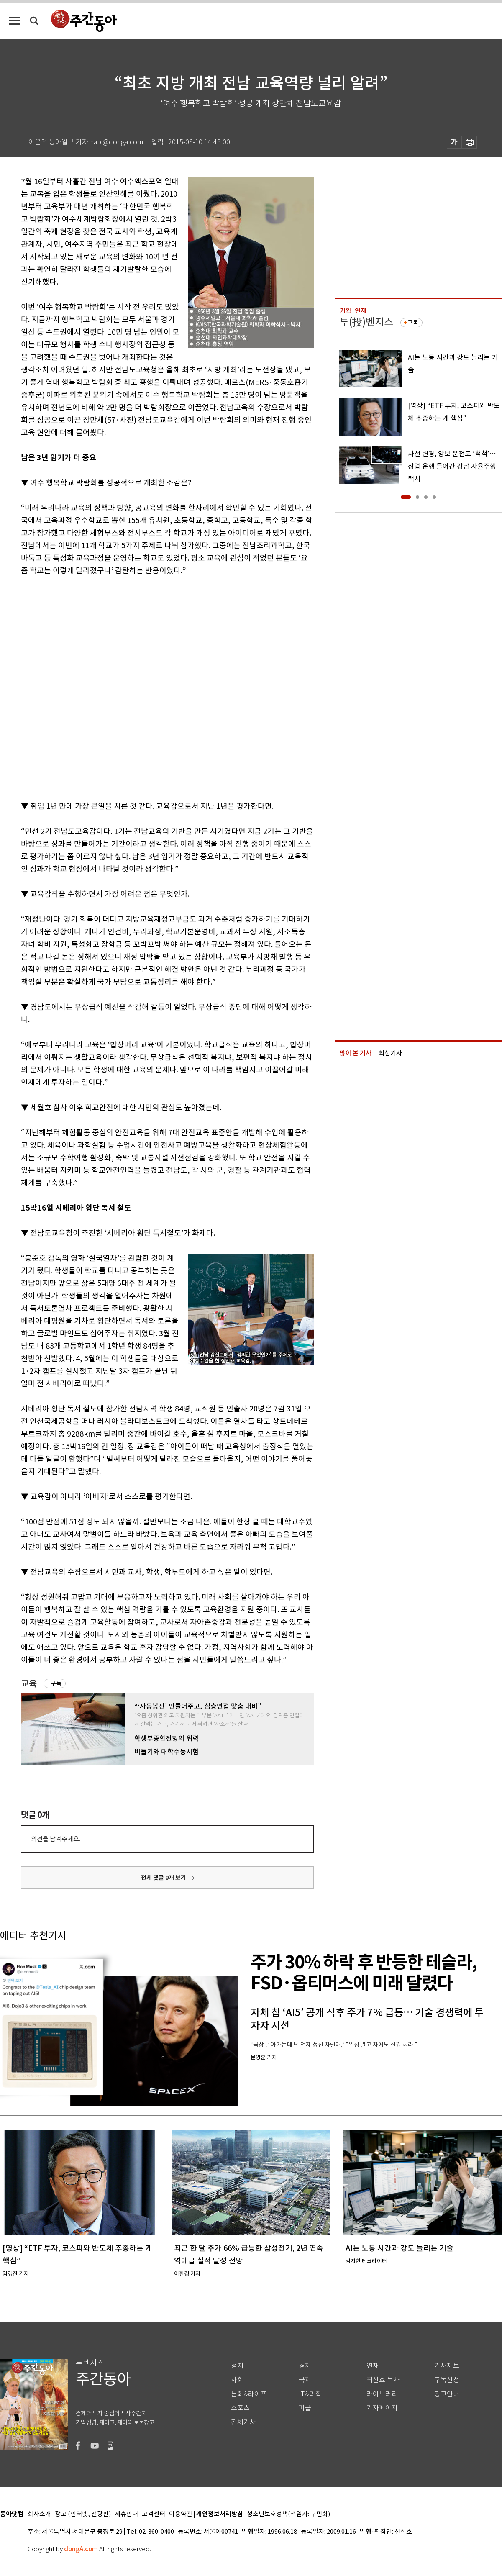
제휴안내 (126, 2514)
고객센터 (153, 2514)
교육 (29, 1683)
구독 (56, 1683)
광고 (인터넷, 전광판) (83, 2514)
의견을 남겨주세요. (55, 1839)
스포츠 (240, 2408)
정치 (237, 2366)
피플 (305, 2408)
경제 (305, 2366)
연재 (372, 2366)
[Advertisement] (97, 687)
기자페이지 (382, 2408)
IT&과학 (310, 2394)
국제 (305, 2380)
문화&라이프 (249, 2394)
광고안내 (446, 2394)
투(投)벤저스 (366, 322)
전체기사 (243, 2422)
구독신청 (446, 2380)
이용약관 (180, 2514)
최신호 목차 (383, 2380)
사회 (237, 2380)
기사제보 (446, 2366)
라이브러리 (382, 2394)
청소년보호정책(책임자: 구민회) (288, 2514)
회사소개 (39, 2514)
